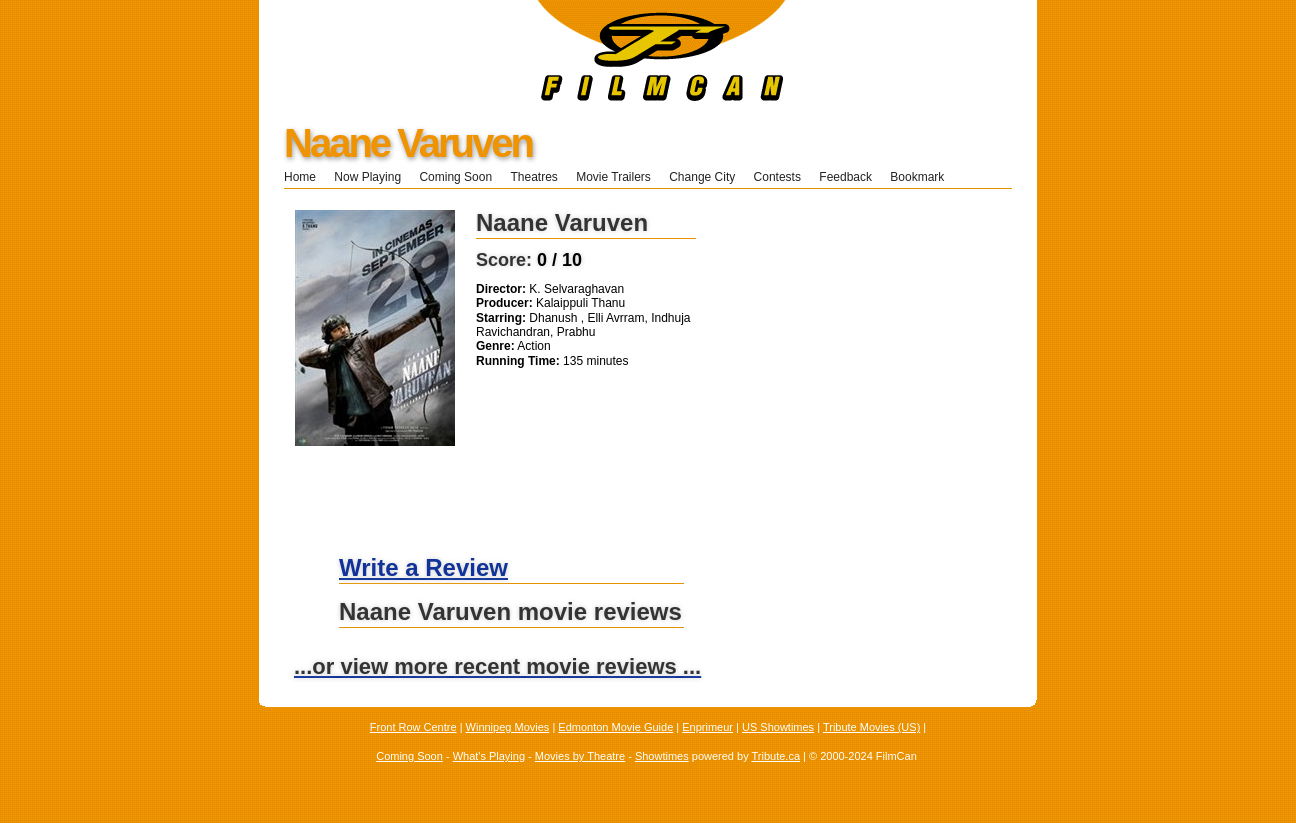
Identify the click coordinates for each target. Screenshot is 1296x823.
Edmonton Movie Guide (615, 727)
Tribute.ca (776, 756)
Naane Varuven (408, 143)
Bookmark (923, 177)
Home (300, 177)
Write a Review (423, 567)
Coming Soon (455, 177)
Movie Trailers (613, 177)
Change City (702, 177)
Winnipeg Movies (508, 727)
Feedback (845, 177)
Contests (777, 177)
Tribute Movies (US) (871, 727)
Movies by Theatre (580, 756)
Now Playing (367, 177)
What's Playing (489, 756)
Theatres (533, 177)
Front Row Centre (413, 727)
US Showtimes (778, 727)
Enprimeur (707, 727)
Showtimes (662, 756)
